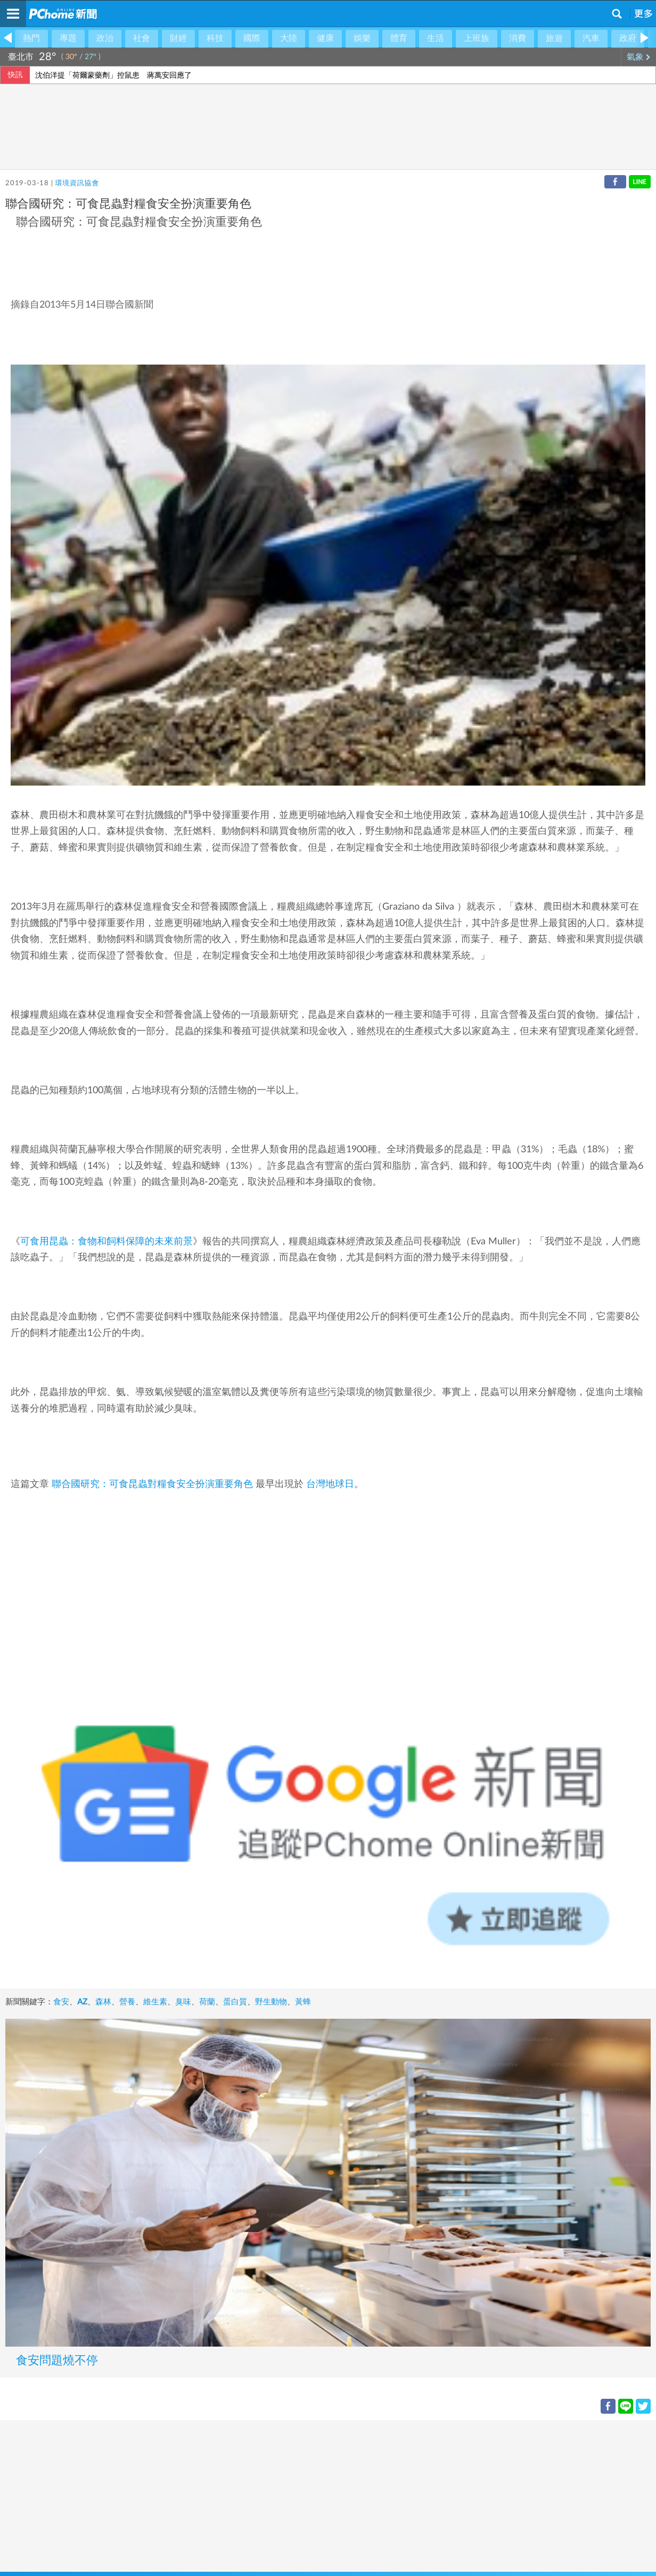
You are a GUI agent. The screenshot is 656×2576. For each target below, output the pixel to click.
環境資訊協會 (77, 183)
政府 (627, 38)
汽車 (591, 38)
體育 (398, 38)
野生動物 (271, 2002)
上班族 (476, 38)
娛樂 (362, 38)
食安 (61, 2002)
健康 (325, 38)
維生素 (155, 2002)
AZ (82, 2002)
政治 (104, 38)
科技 (215, 38)
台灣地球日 (330, 1484)
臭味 (183, 2002)
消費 (517, 38)
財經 (178, 38)
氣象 (639, 57)
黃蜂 (303, 2002)
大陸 (288, 38)
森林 (103, 2002)
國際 (251, 38)
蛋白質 (235, 2002)
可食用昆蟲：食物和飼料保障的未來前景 (106, 1241)
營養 (127, 2002)
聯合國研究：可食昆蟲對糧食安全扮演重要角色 (152, 1484)
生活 (435, 38)
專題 (68, 38)
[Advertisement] (319, 2494)
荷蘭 (207, 2002)
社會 (141, 38)
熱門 (31, 38)
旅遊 (554, 38)
